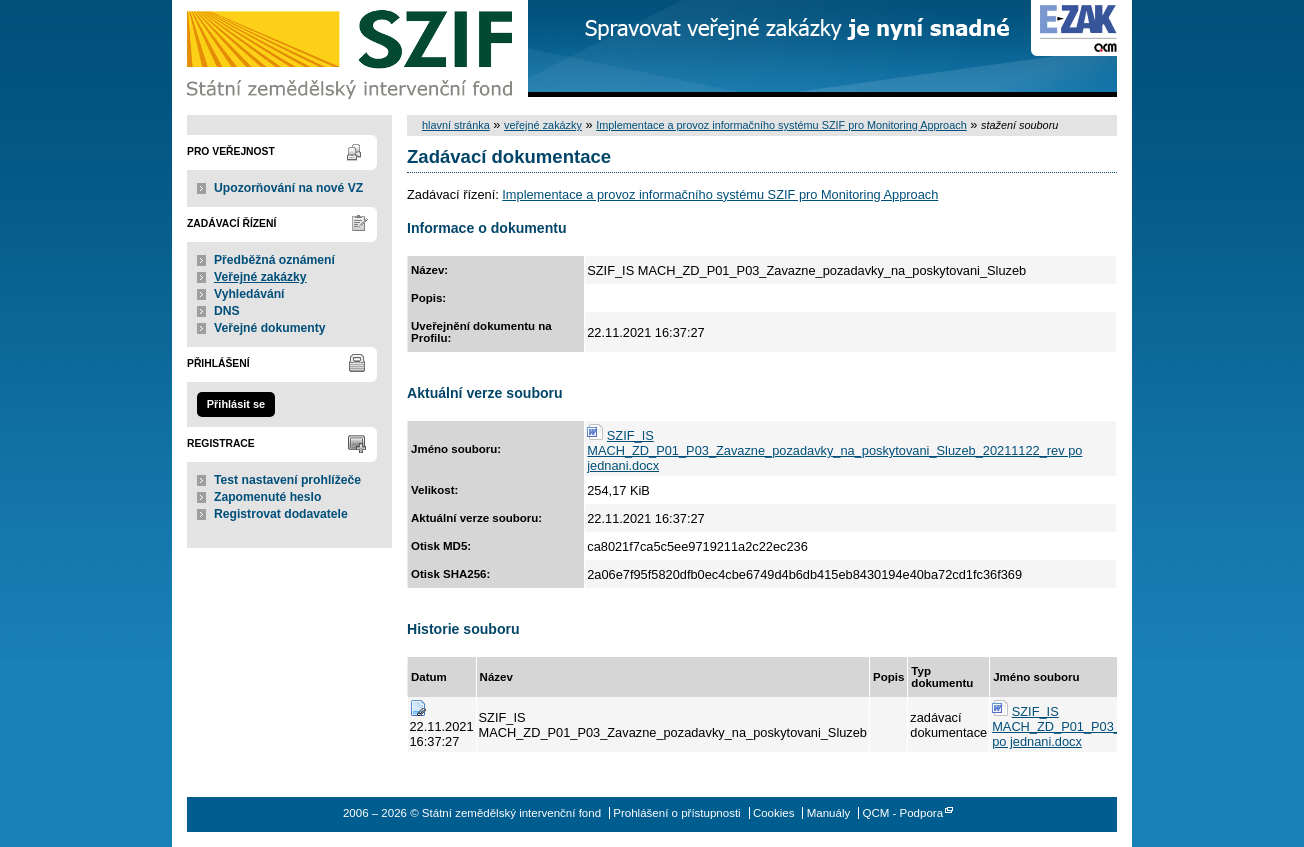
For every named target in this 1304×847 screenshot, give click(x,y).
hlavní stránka (456, 125)
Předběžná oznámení (274, 260)
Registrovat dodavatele (281, 514)
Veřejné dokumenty (269, 328)
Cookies (774, 813)
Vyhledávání (249, 294)
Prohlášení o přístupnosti (676, 813)
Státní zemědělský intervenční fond (352, 50)
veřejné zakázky (543, 125)
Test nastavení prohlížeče (287, 480)
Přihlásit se (236, 404)
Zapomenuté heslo (267, 497)
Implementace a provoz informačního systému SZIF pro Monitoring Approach (781, 125)
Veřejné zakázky (260, 277)
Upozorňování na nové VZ (288, 188)
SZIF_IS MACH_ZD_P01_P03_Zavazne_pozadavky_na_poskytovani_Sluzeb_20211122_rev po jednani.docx (834, 450)
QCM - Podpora (902, 813)
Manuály (829, 813)
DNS (227, 311)
